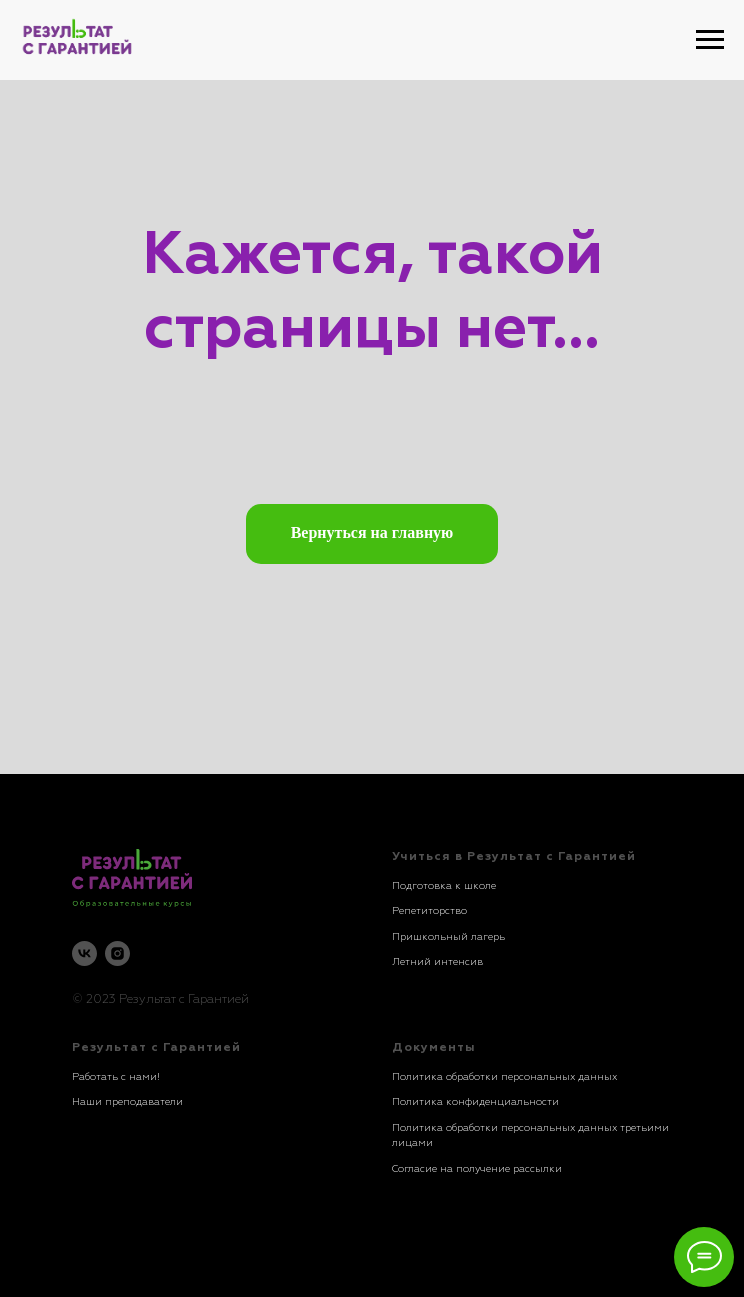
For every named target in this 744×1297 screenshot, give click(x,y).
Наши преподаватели (127, 1102)
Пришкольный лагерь (448, 937)
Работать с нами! (116, 1077)
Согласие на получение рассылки (477, 1169)
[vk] (84, 953)
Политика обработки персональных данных (504, 1077)
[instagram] (117, 953)
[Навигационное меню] (710, 40)
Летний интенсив (437, 962)
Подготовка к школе (444, 886)
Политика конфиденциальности (475, 1102)
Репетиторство (429, 911)
